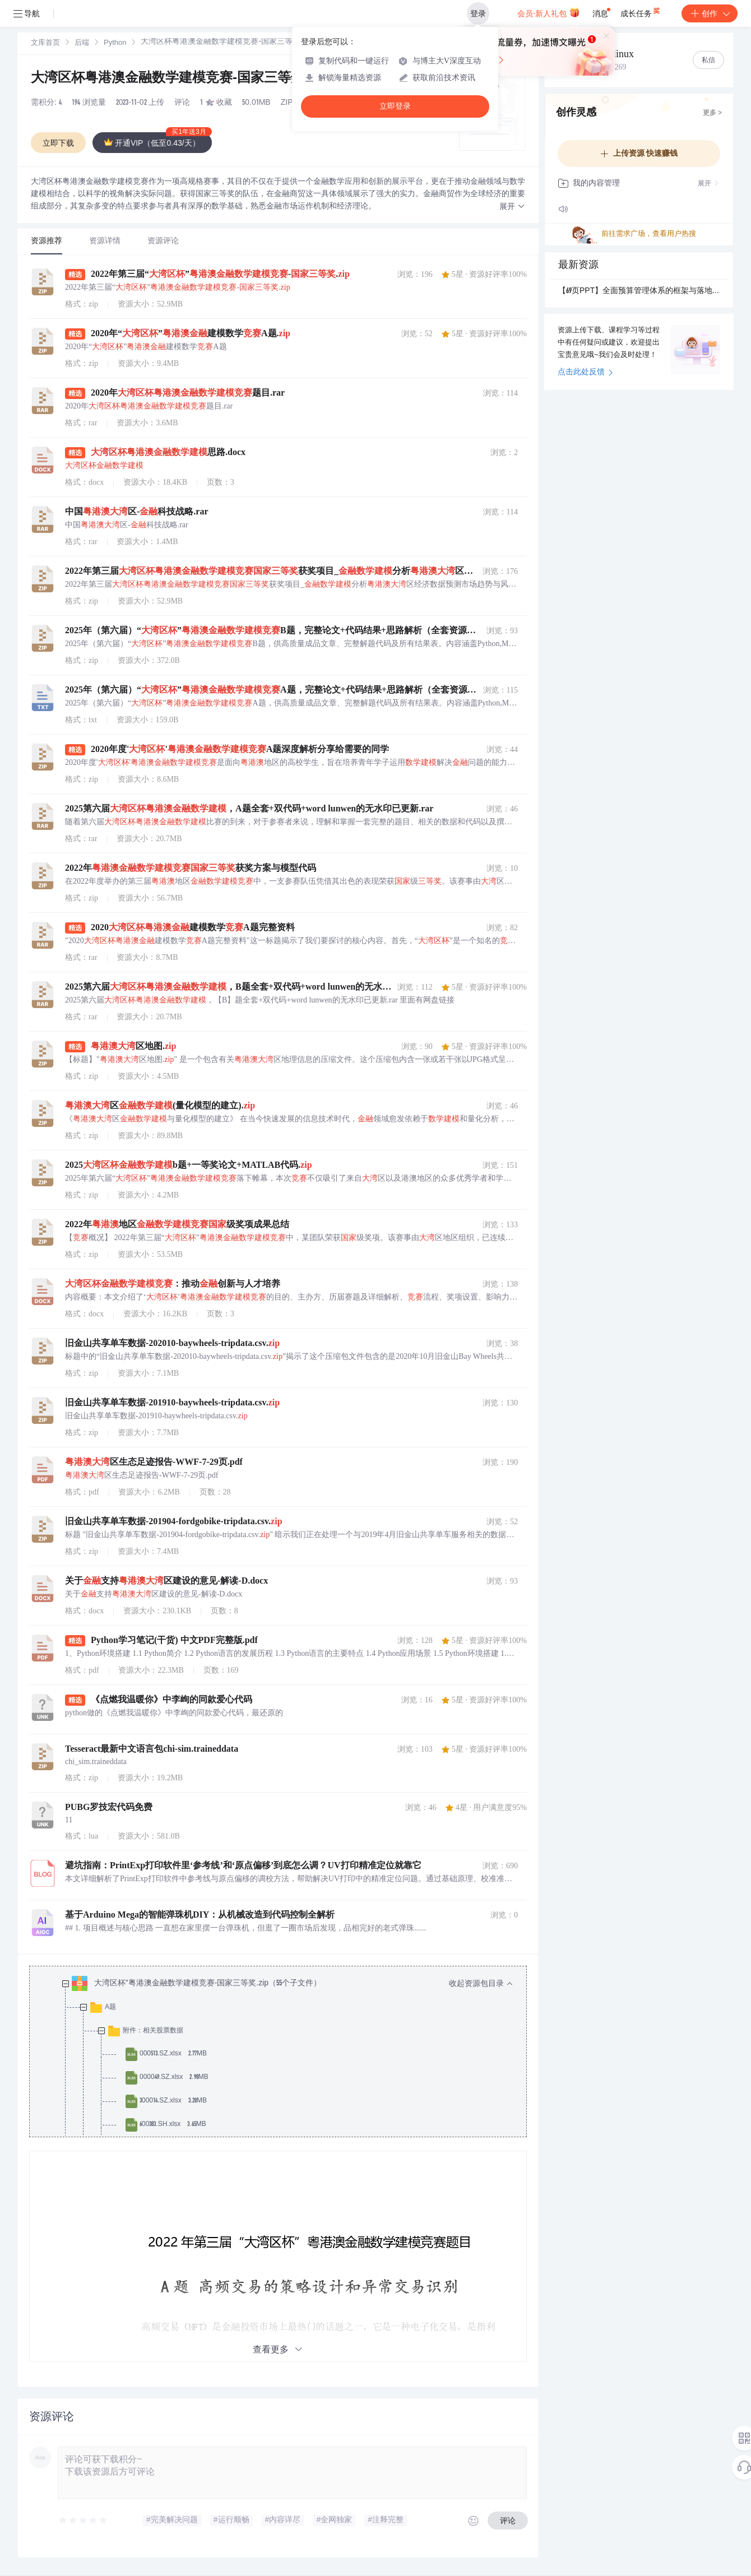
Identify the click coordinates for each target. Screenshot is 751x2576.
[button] (512, 207)
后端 (82, 43)
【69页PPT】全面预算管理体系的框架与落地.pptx (639, 291)
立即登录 (395, 106)
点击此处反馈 (585, 373)
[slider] (83, 2520)
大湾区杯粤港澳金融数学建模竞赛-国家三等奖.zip (179, 79)
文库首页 (45, 43)
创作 (709, 13)
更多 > (712, 113)
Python (115, 43)
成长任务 (640, 11)
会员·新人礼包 (548, 12)
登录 (478, 13)
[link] (45, 43)
